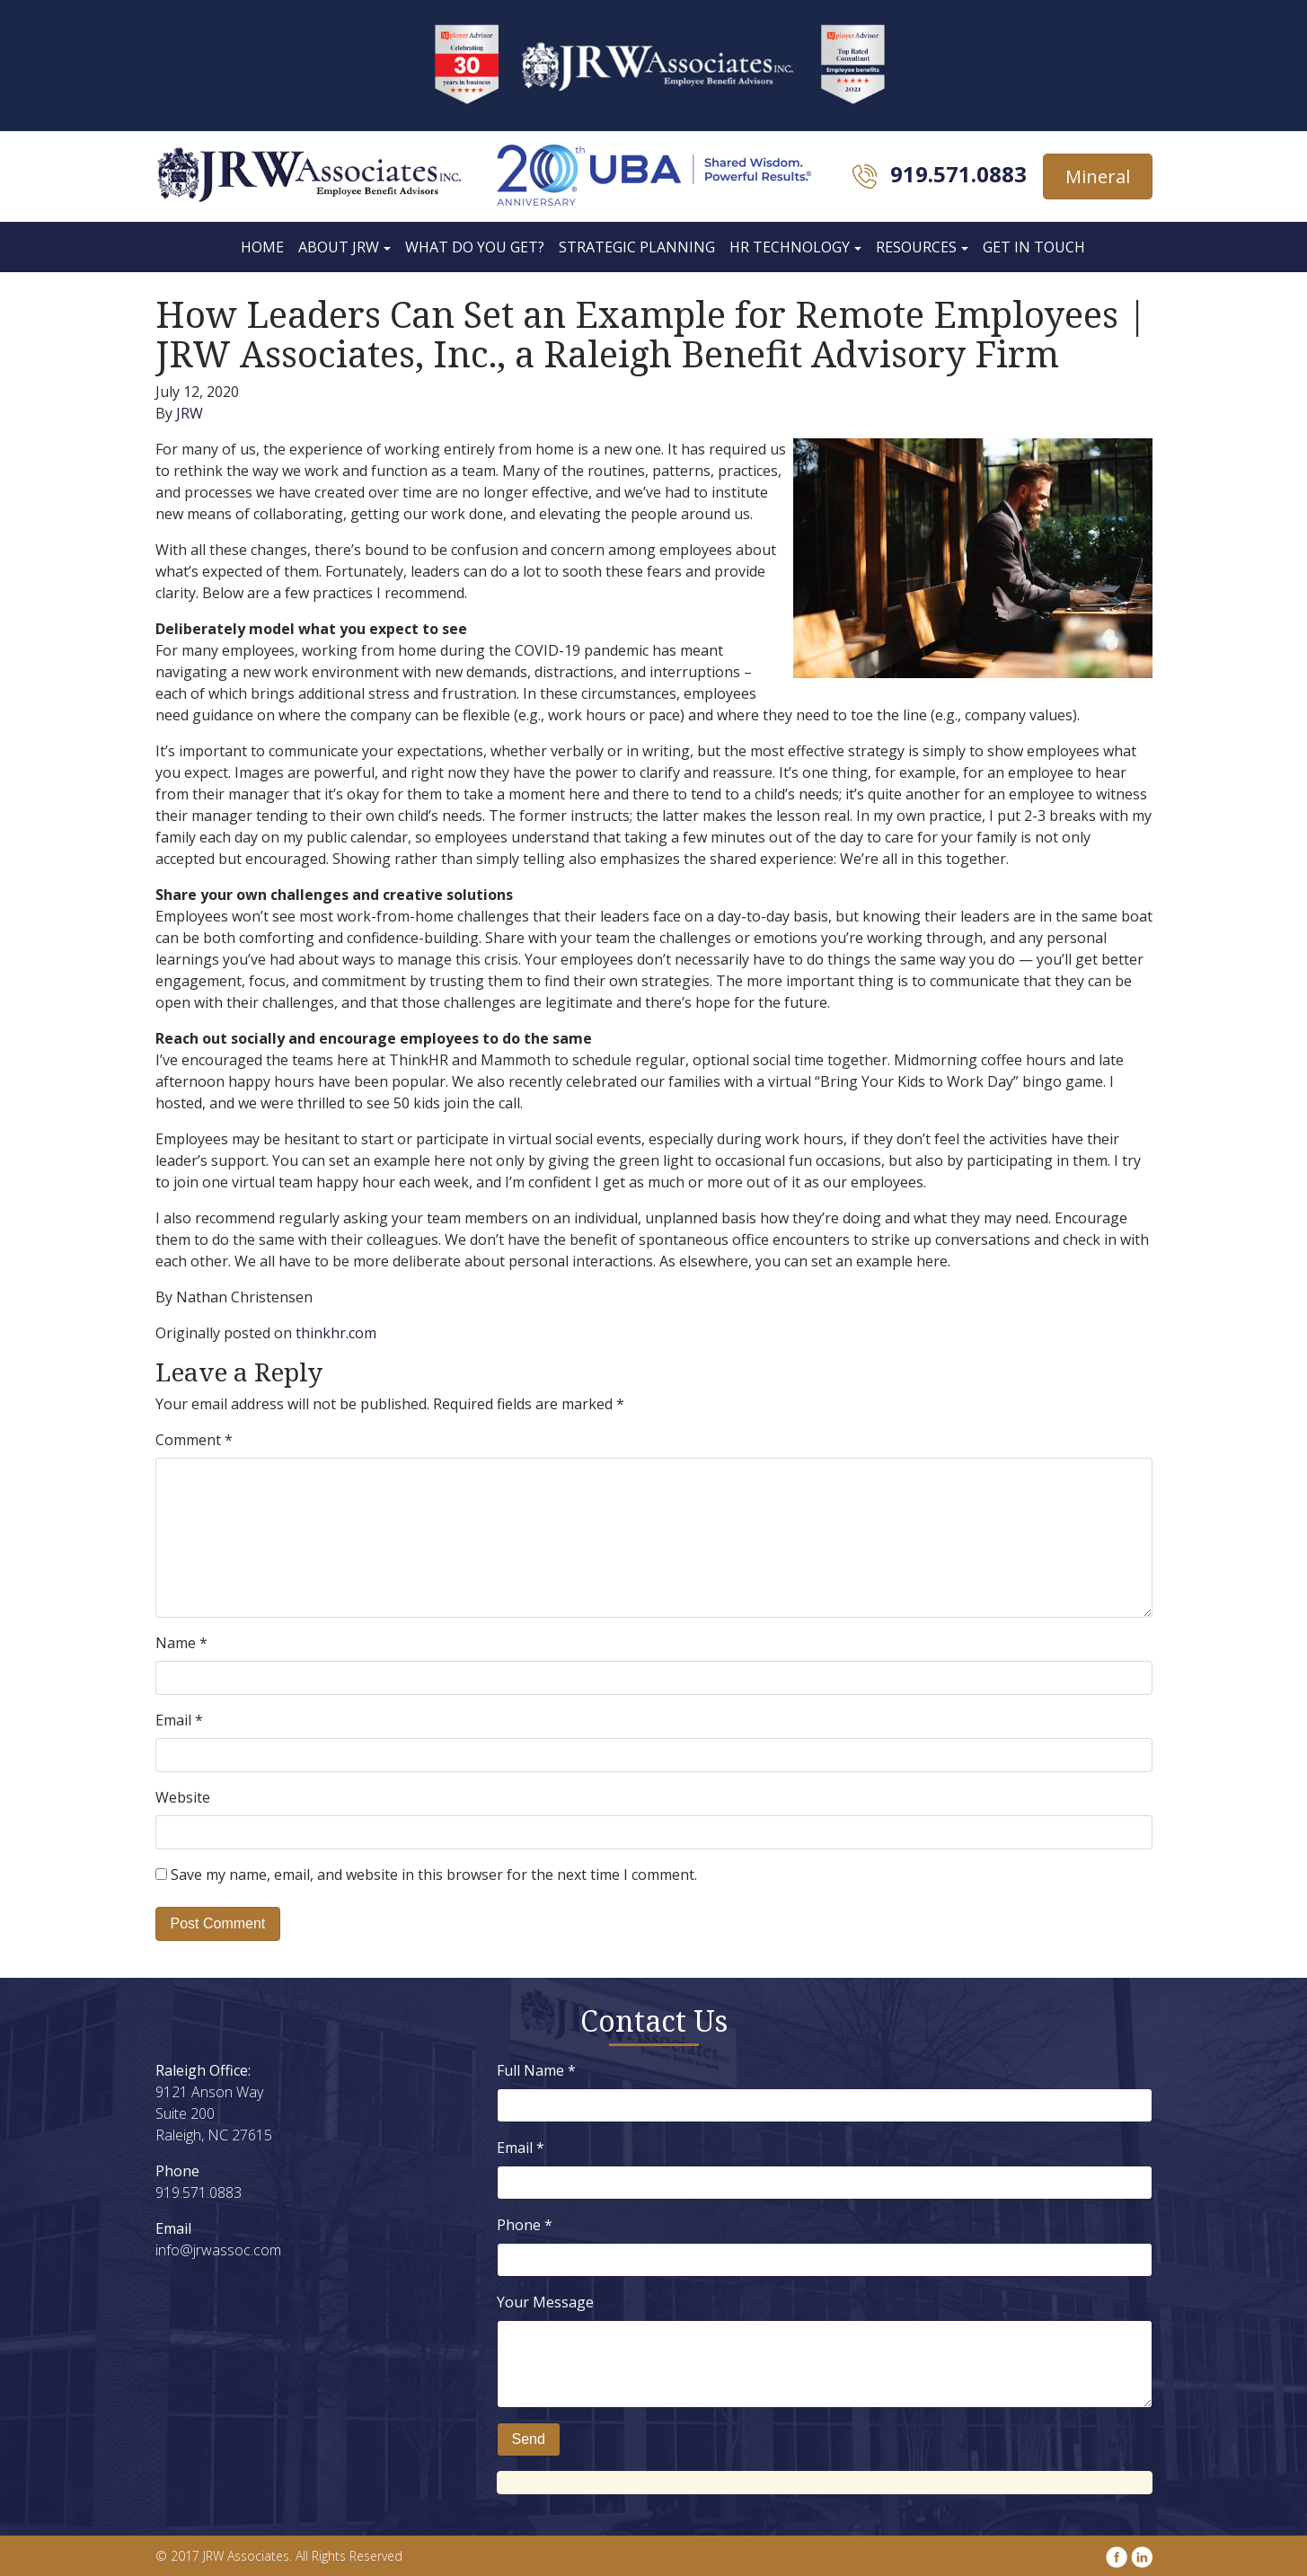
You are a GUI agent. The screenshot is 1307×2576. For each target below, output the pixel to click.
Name (181, 1643)
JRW (189, 413)
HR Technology (789, 247)
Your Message (545, 2302)
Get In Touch (1034, 247)
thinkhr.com (336, 1333)
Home (262, 247)
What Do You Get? (474, 247)
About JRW (338, 247)
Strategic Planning (637, 247)
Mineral (1097, 176)
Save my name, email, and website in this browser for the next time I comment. (434, 1874)
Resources (916, 247)
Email (179, 1720)
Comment (194, 1440)
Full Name (536, 2070)
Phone (524, 2225)
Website (182, 1797)
